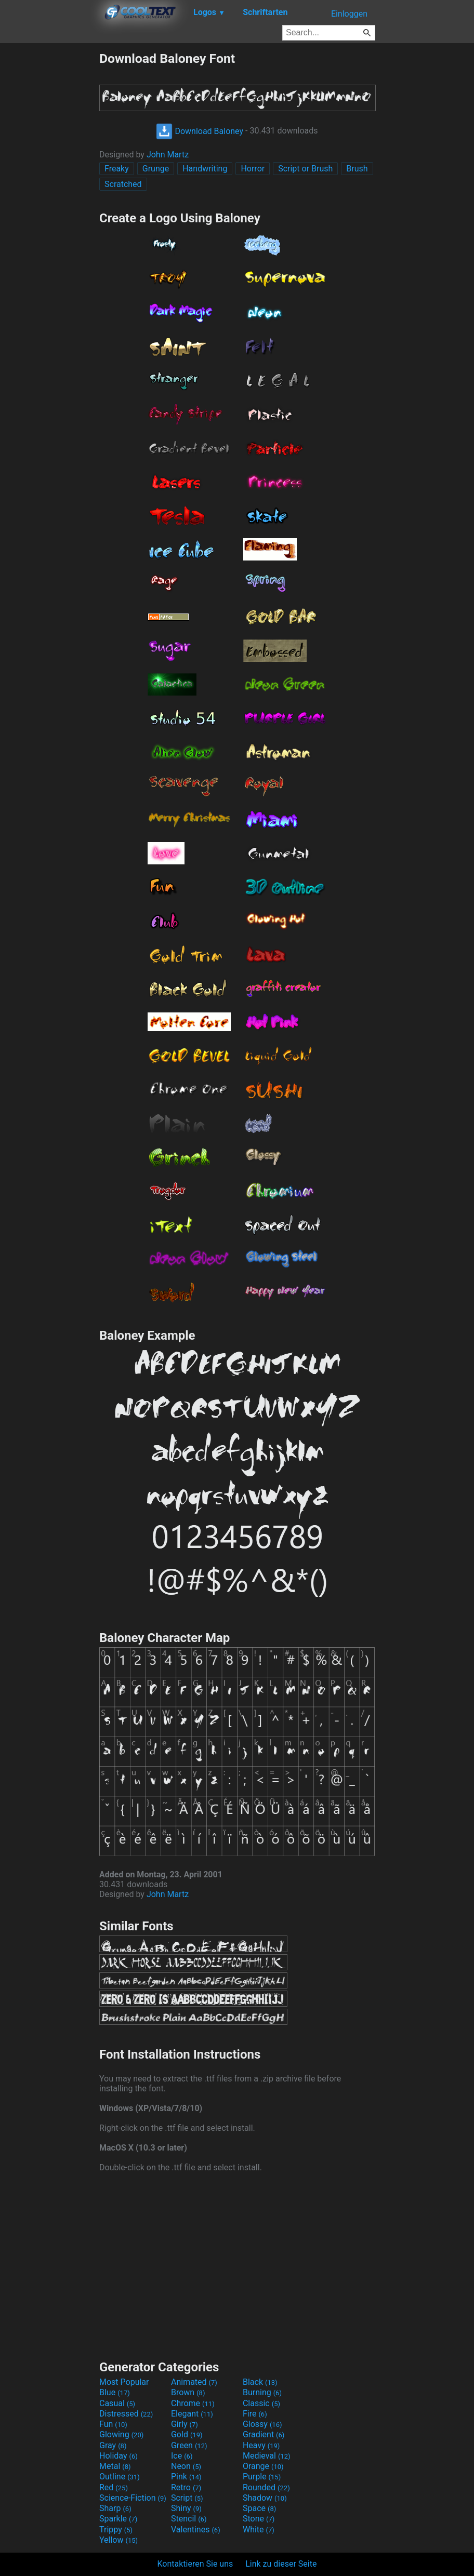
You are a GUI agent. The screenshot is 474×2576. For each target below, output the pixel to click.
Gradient (263, 2434)
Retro (186, 2487)
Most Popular (124, 2382)
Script (187, 2498)
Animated (194, 2382)
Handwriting (204, 168)
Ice (181, 2456)
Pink (186, 2476)
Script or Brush (305, 168)
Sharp (115, 2508)
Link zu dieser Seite (281, 2564)
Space (259, 2508)
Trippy (116, 2529)
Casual (117, 2403)
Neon (186, 2466)
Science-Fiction (132, 2498)
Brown (188, 2392)
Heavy (261, 2445)
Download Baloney (199, 131)
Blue (114, 2392)
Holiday (118, 2456)
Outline (119, 2476)
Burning (262, 2392)
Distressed (126, 2414)
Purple (262, 2476)
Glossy (262, 2424)
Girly (184, 2424)
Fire (255, 2414)
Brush (356, 168)
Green (189, 2445)
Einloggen (349, 14)
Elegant (192, 2414)
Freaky (116, 168)
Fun (113, 2424)
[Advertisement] (49, 207)
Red (113, 2487)
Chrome (193, 2403)
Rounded (266, 2487)
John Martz (168, 154)
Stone (258, 2519)
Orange (263, 2466)
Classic (261, 2403)
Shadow (265, 2498)
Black (260, 2382)
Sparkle (118, 2519)
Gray (112, 2445)
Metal (115, 2466)
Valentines (195, 2529)
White (258, 2529)
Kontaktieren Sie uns (195, 2564)
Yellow (118, 2540)
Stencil (188, 2519)
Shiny (186, 2508)
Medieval (267, 2456)
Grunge (155, 168)
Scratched (123, 184)
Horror (253, 168)
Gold (187, 2434)
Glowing (121, 2434)
